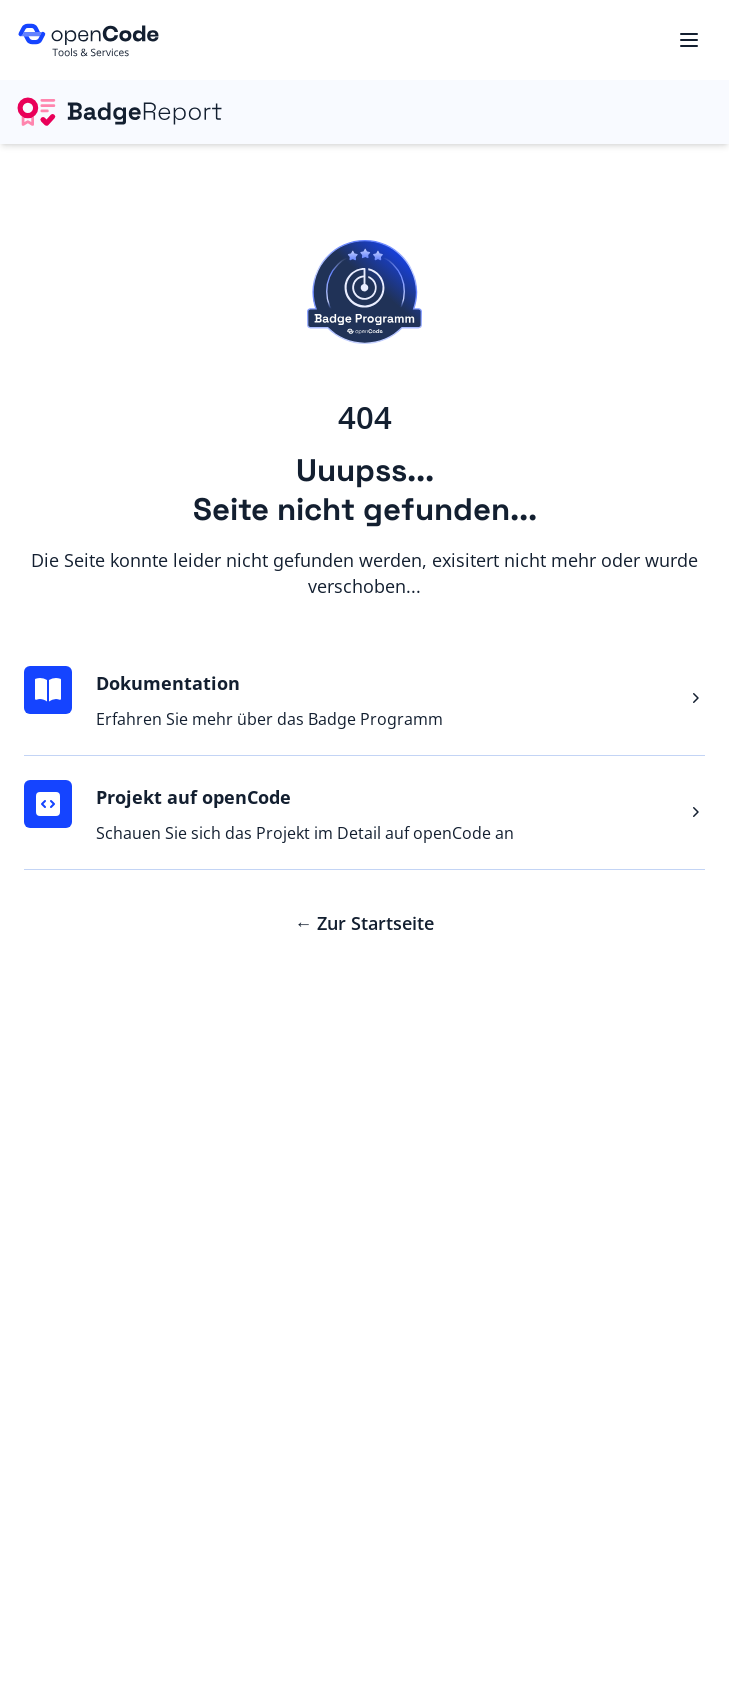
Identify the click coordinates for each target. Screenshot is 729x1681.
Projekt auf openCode (193, 797)
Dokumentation (168, 683)
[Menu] (689, 40)
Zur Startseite (365, 923)
